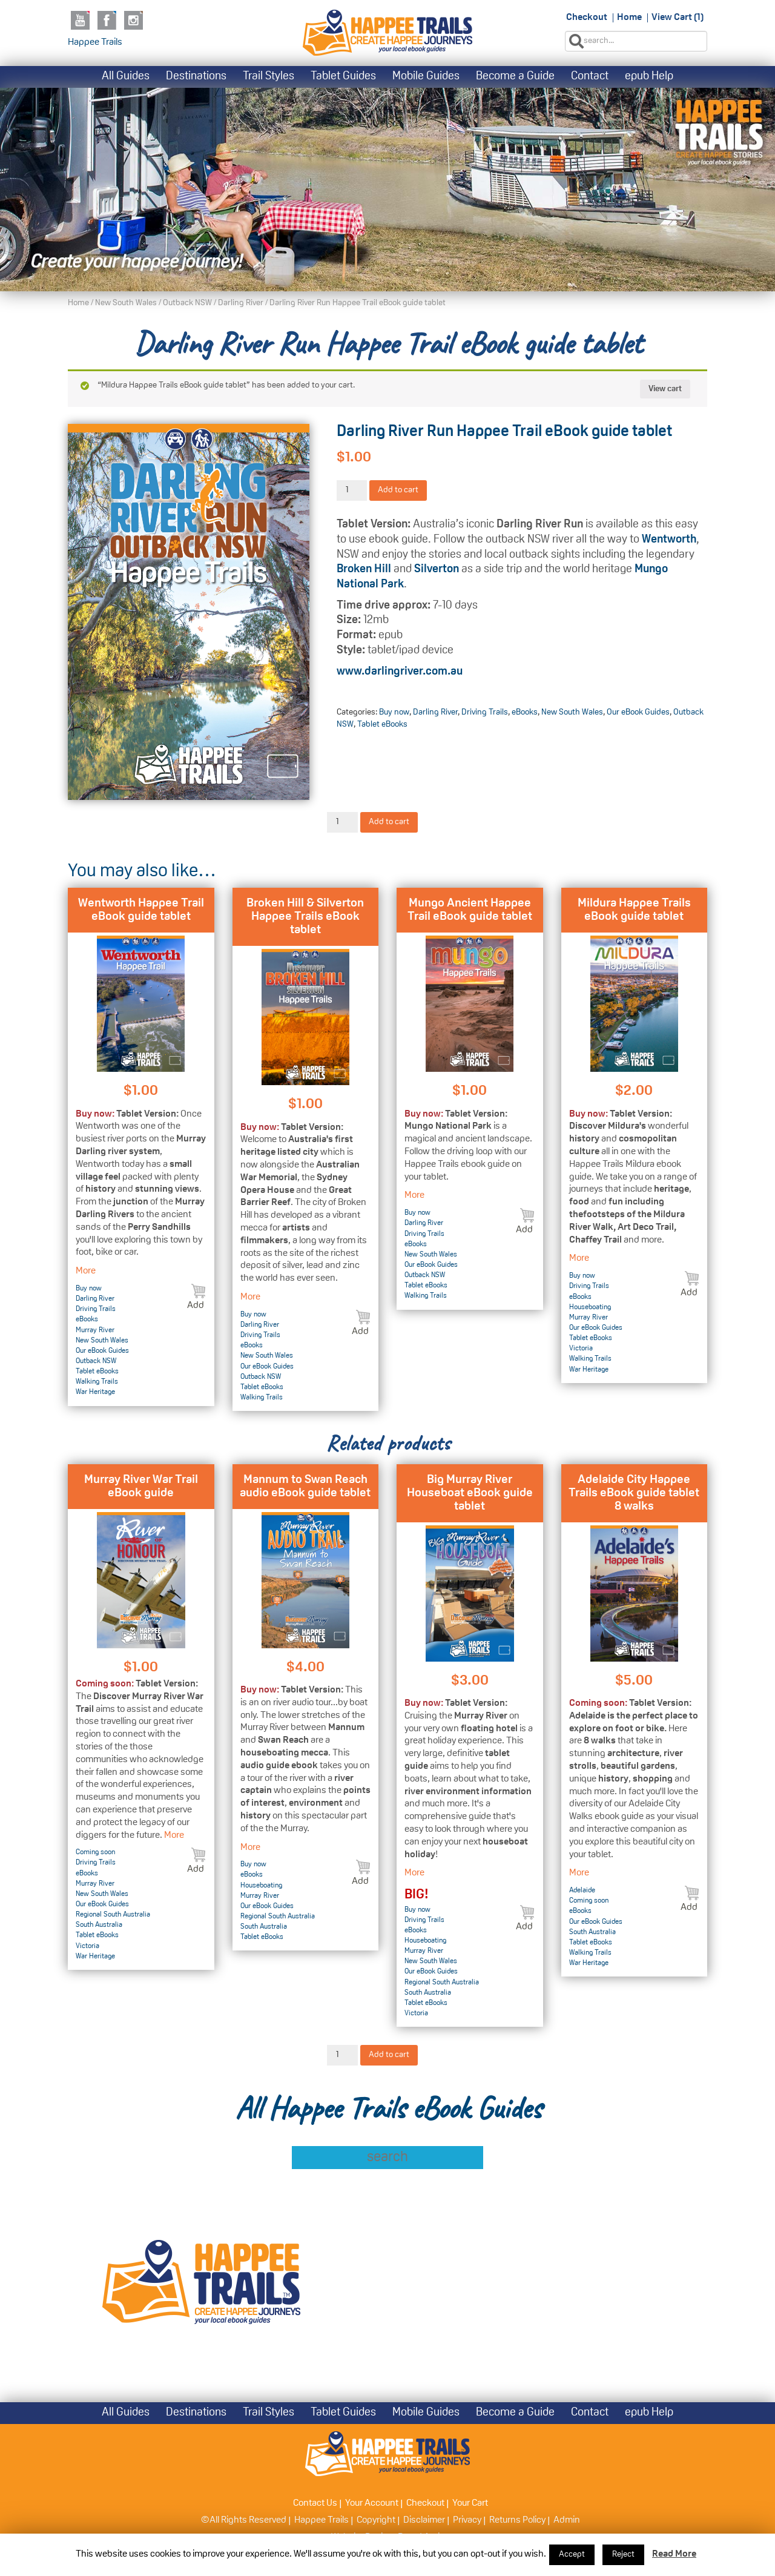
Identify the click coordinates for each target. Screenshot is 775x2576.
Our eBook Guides (638, 712)
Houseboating (590, 1307)
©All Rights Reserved (243, 2520)
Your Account (371, 2503)
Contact (589, 76)
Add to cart (398, 490)
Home (629, 17)
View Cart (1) (677, 17)
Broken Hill (364, 569)
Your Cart (470, 2503)
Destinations (196, 76)
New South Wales (126, 303)
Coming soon (95, 1852)
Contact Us (315, 2503)
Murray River (95, 1330)
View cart (665, 389)
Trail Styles (268, 76)
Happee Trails (95, 42)
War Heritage (95, 1392)
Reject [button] (623, 2554)
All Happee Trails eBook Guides (388, 2108)
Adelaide (582, 1890)
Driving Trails (484, 712)
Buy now (394, 712)
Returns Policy (517, 2520)
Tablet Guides (343, 76)
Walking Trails (97, 1381)
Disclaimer (424, 2520)
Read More (674, 2554)
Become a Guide (515, 76)
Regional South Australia (113, 1914)
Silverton (436, 569)
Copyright (376, 2520)
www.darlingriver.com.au (400, 672)
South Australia (99, 1925)
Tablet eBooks (382, 724)
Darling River (240, 303)
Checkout (586, 17)
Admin (566, 2520)
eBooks (525, 712)
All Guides (126, 76)
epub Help (649, 76)
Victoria (581, 1348)
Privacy (467, 2520)
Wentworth (669, 540)
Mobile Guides (426, 76)
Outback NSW (187, 303)
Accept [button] (572, 2554)
